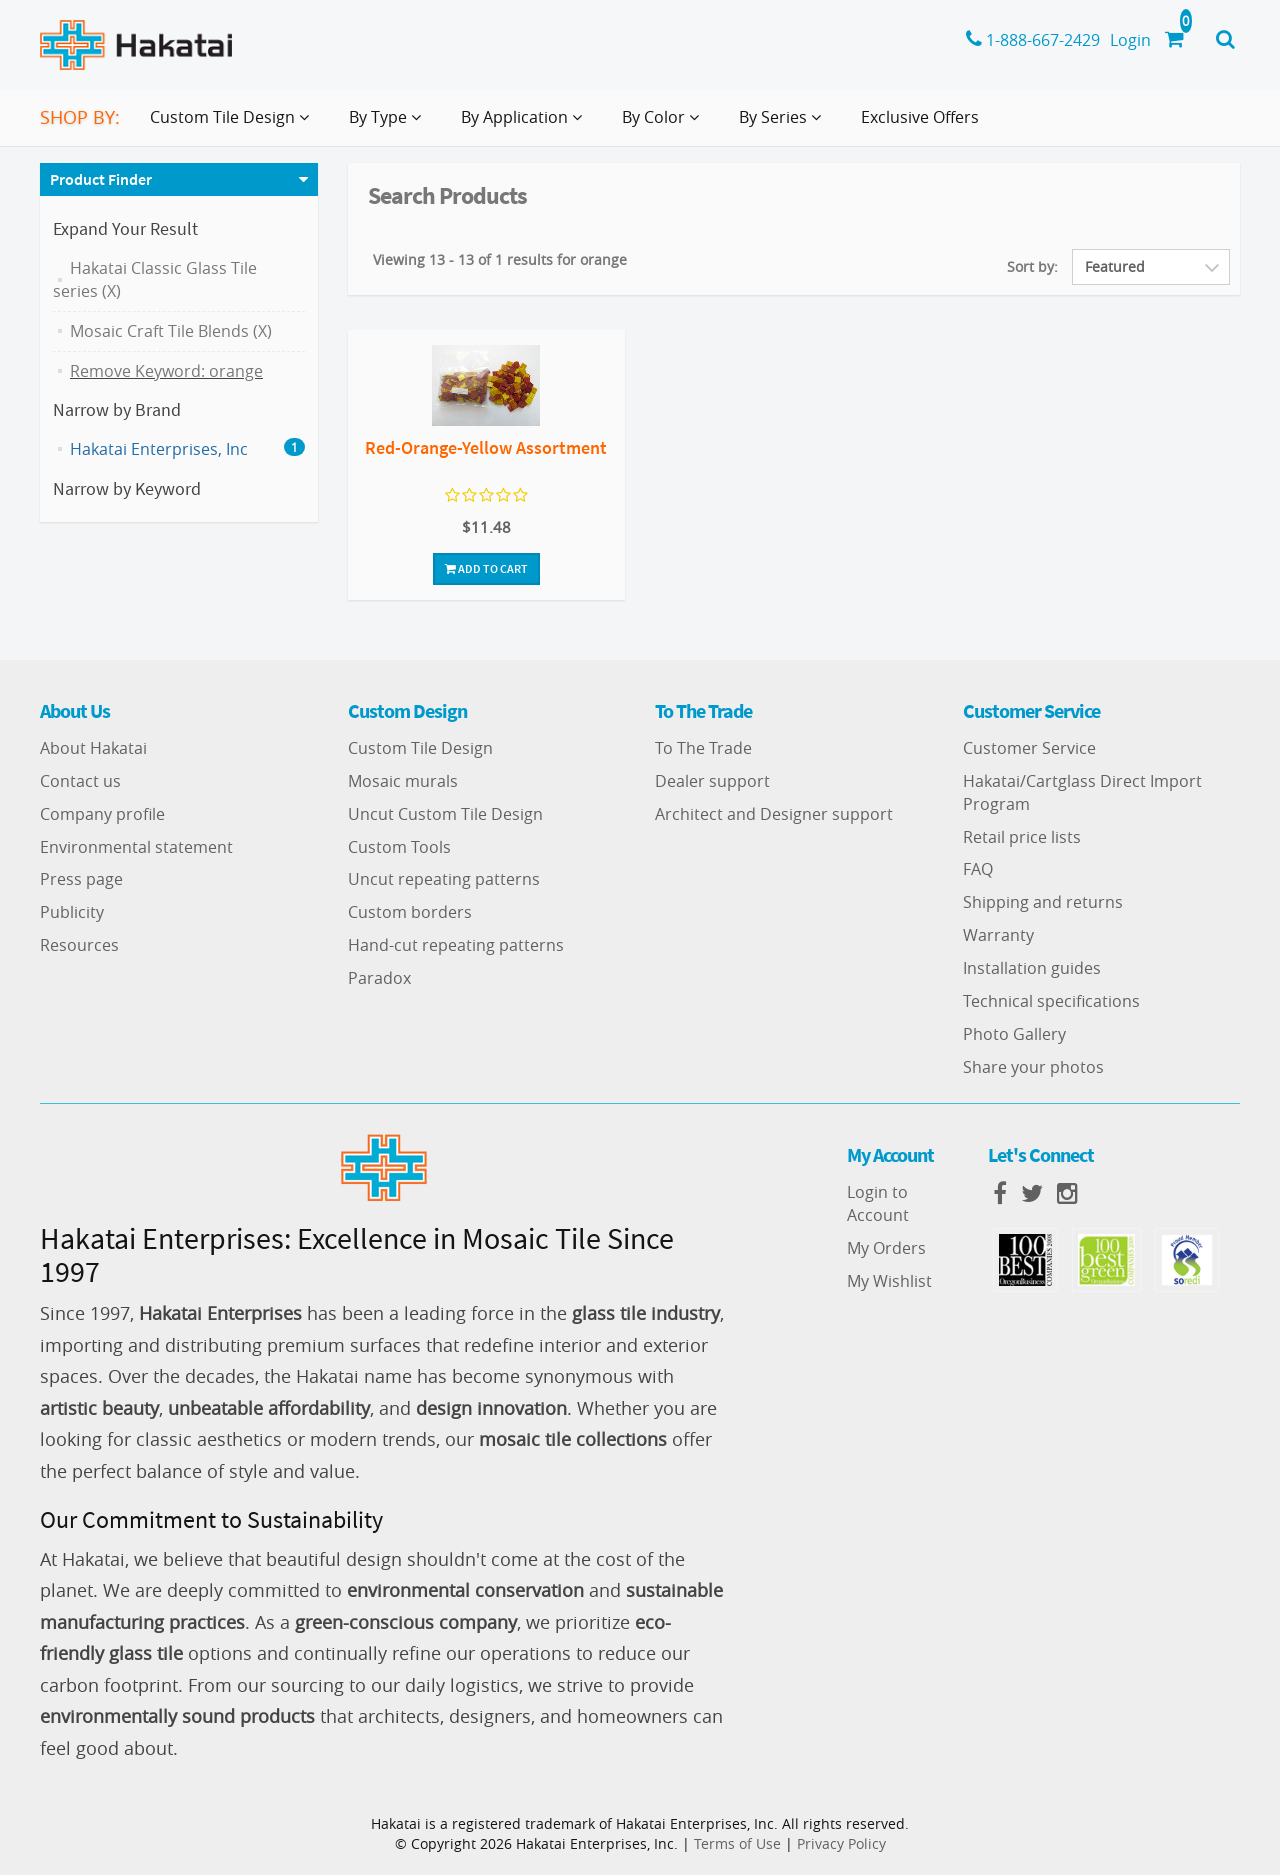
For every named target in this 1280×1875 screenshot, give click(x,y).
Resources (79, 945)
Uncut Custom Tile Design (445, 814)
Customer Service (1029, 748)
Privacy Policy (841, 1843)
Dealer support (712, 781)
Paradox (379, 978)
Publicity (72, 912)
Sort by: (1032, 266)
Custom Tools (399, 847)
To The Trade (703, 748)
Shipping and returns (1043, 902)
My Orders (886, 1248)
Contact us (80, 781)
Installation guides (1032, 968)
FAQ (978, 869)
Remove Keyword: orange (166, 371)
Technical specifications (1051, 1001)
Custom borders (410, 912)
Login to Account (878, 1203)
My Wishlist (889, 1281)
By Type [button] (389, 125)
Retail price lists (1022, 837)
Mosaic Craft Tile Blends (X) (171, 331)
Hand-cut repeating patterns (456, 945)
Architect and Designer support (774, 814)
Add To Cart (486, 568)
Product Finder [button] (101, 179)
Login (1130, 40)
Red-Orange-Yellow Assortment (486, 447)
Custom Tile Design (420, 748)
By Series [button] (784, 125)
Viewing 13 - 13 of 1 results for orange (500, 259)
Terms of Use (737, 1843)
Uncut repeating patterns (444, 879)
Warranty (998, 935)
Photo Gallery (1014, 1034)
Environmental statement (136, 847)
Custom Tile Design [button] (233, 125)
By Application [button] (525, 125)
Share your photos (1033, 1067)
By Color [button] (664, 125)
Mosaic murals (403, 781)
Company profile (102, 814)
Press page (81, 879)
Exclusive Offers (920, 117)
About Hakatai (93, 748)
